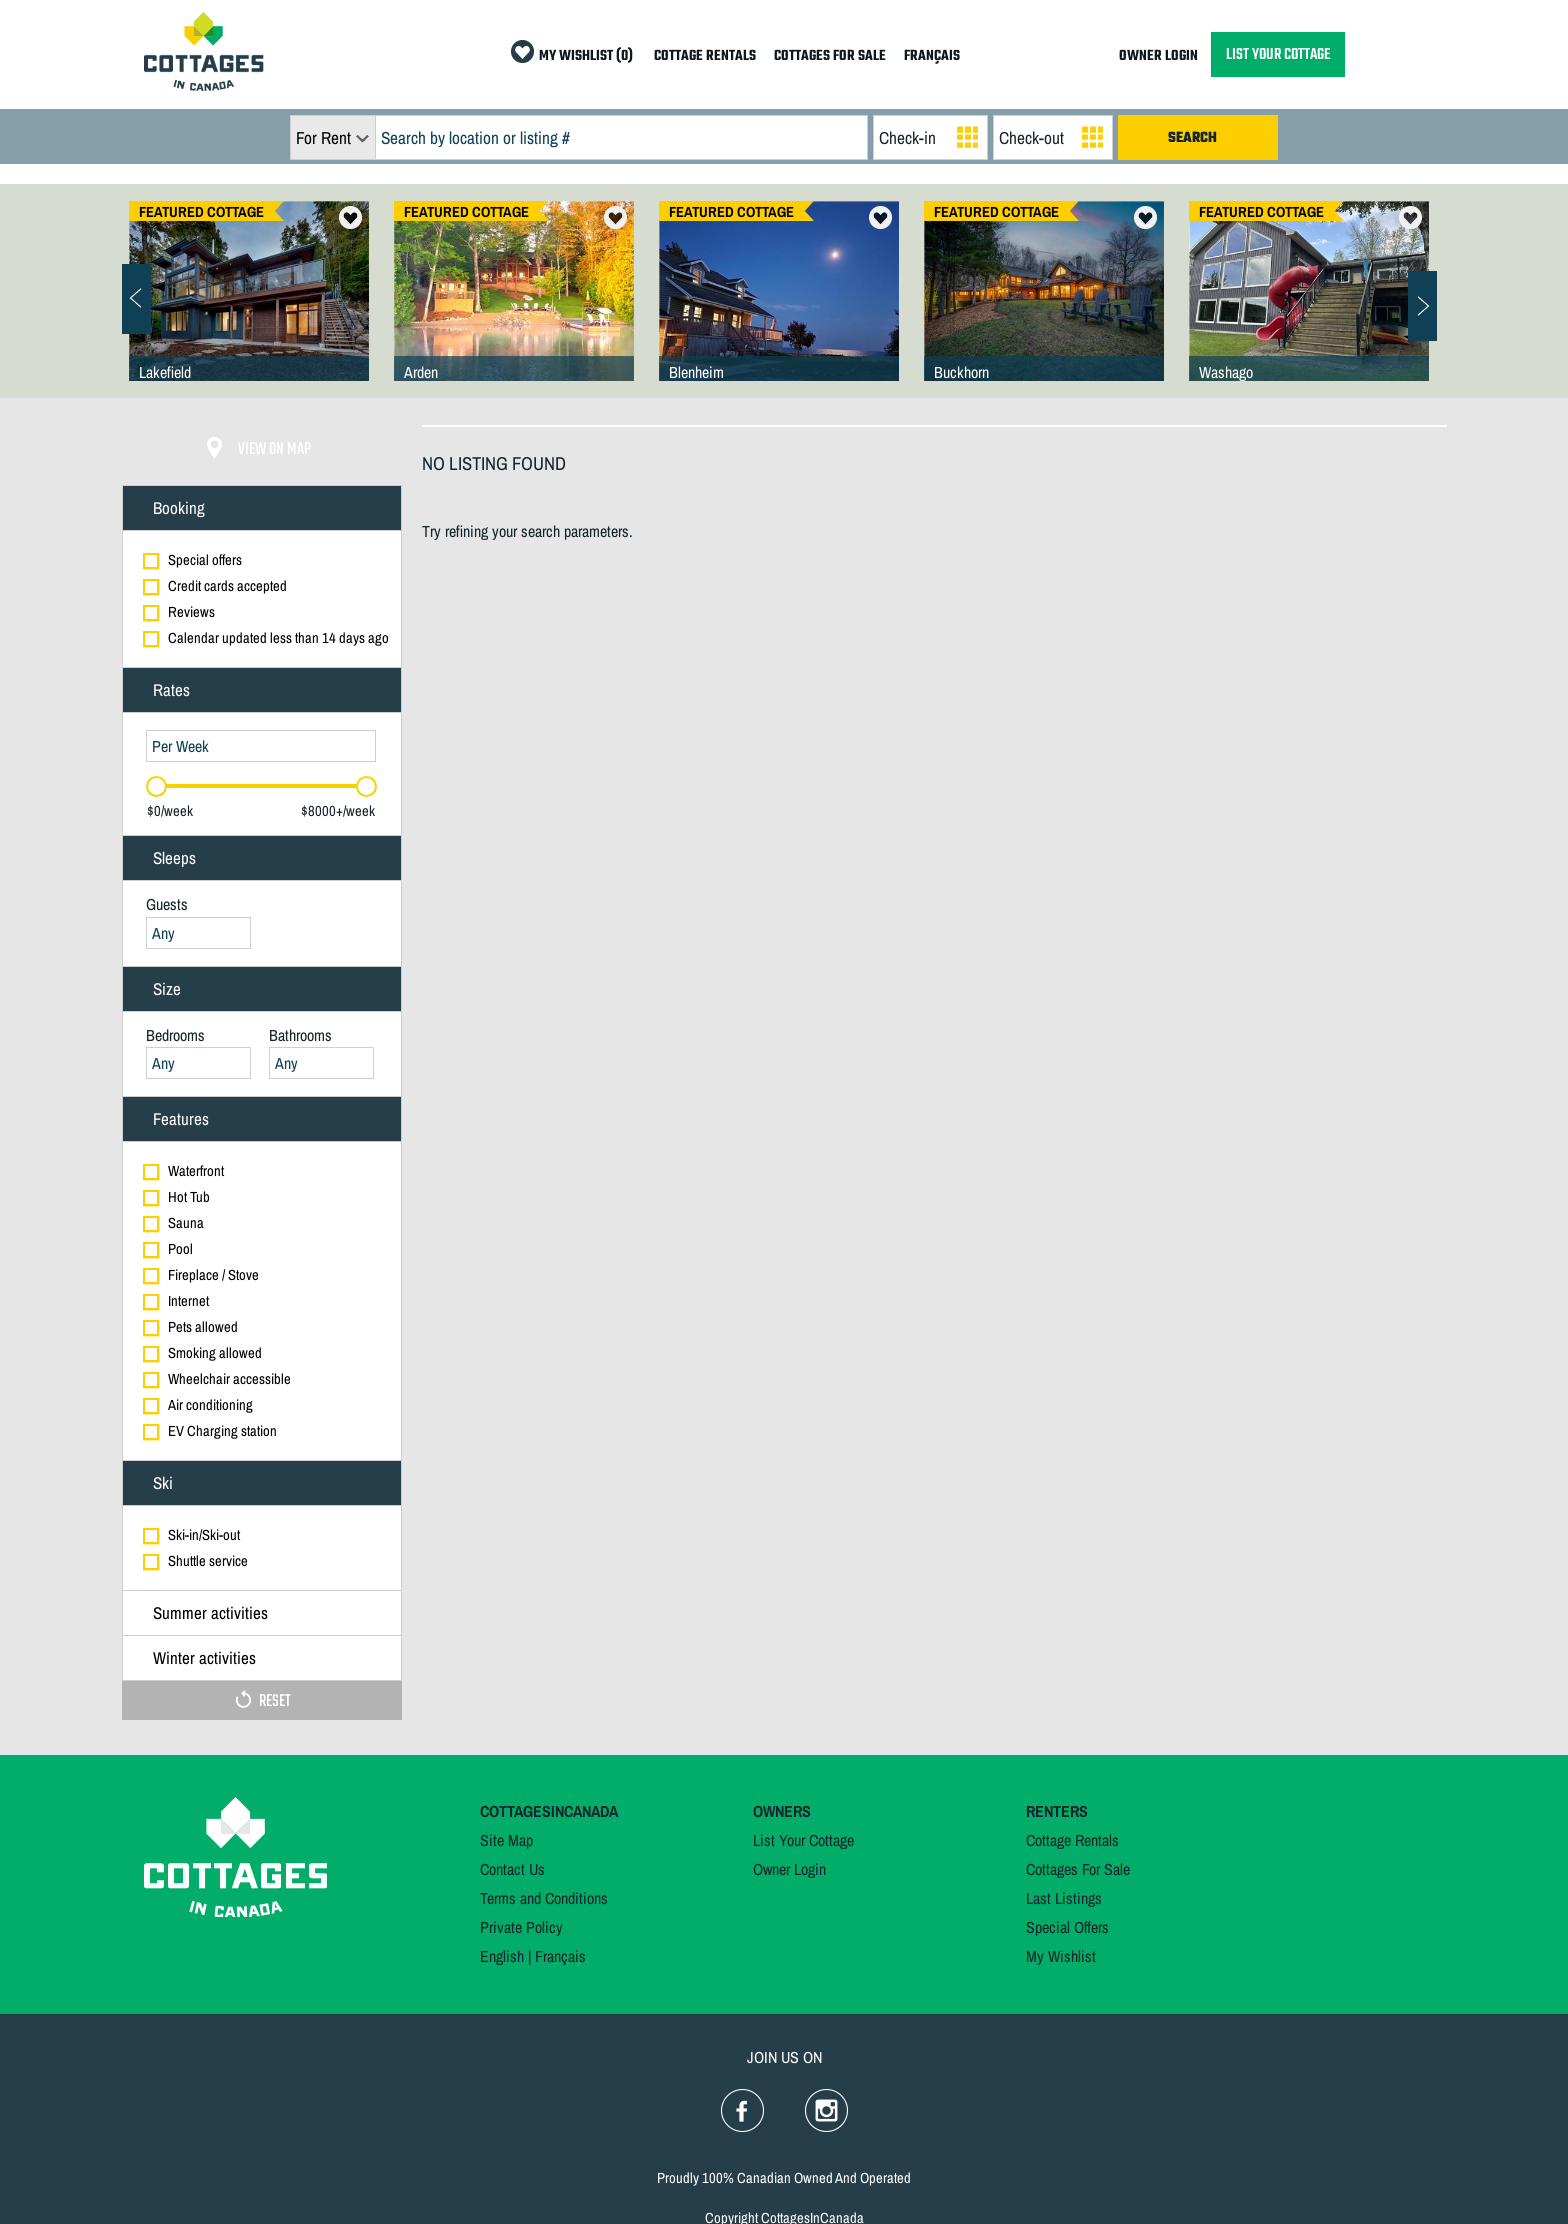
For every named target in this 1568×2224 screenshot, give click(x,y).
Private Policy (521, 1927)
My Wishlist (1061, 1956)
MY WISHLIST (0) (586, 56)
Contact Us (512, 1869)
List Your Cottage (803, 1840)
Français (560, 1956)
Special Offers (1067, 1927)
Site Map (506, 1840)
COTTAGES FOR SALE (830, 56)
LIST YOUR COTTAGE (1278, 54)
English (502, 1956)
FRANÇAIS (932, 56)
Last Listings (1064, 1898)
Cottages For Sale (1078, 1869)
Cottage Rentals (1072, 1840)
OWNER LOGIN (1158, 56)
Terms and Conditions (544, 1898)
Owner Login (789, 1869)
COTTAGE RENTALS (705, 56)
